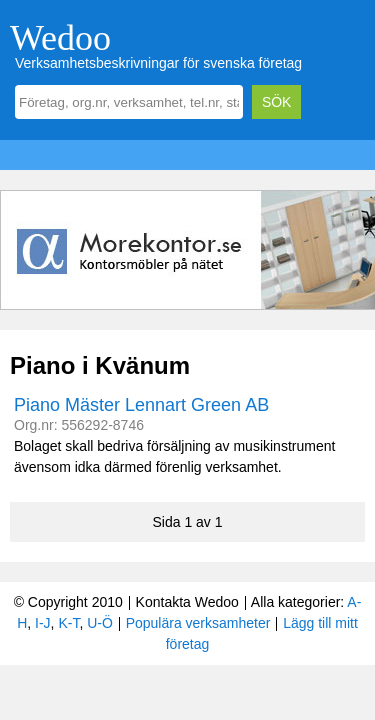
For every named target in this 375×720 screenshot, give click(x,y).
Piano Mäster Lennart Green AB (141, 405)
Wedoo (60, 38)
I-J (43, 623)
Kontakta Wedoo (187, 602)
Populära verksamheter (198, 623)
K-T (68, 623)
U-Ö (100, 623)
